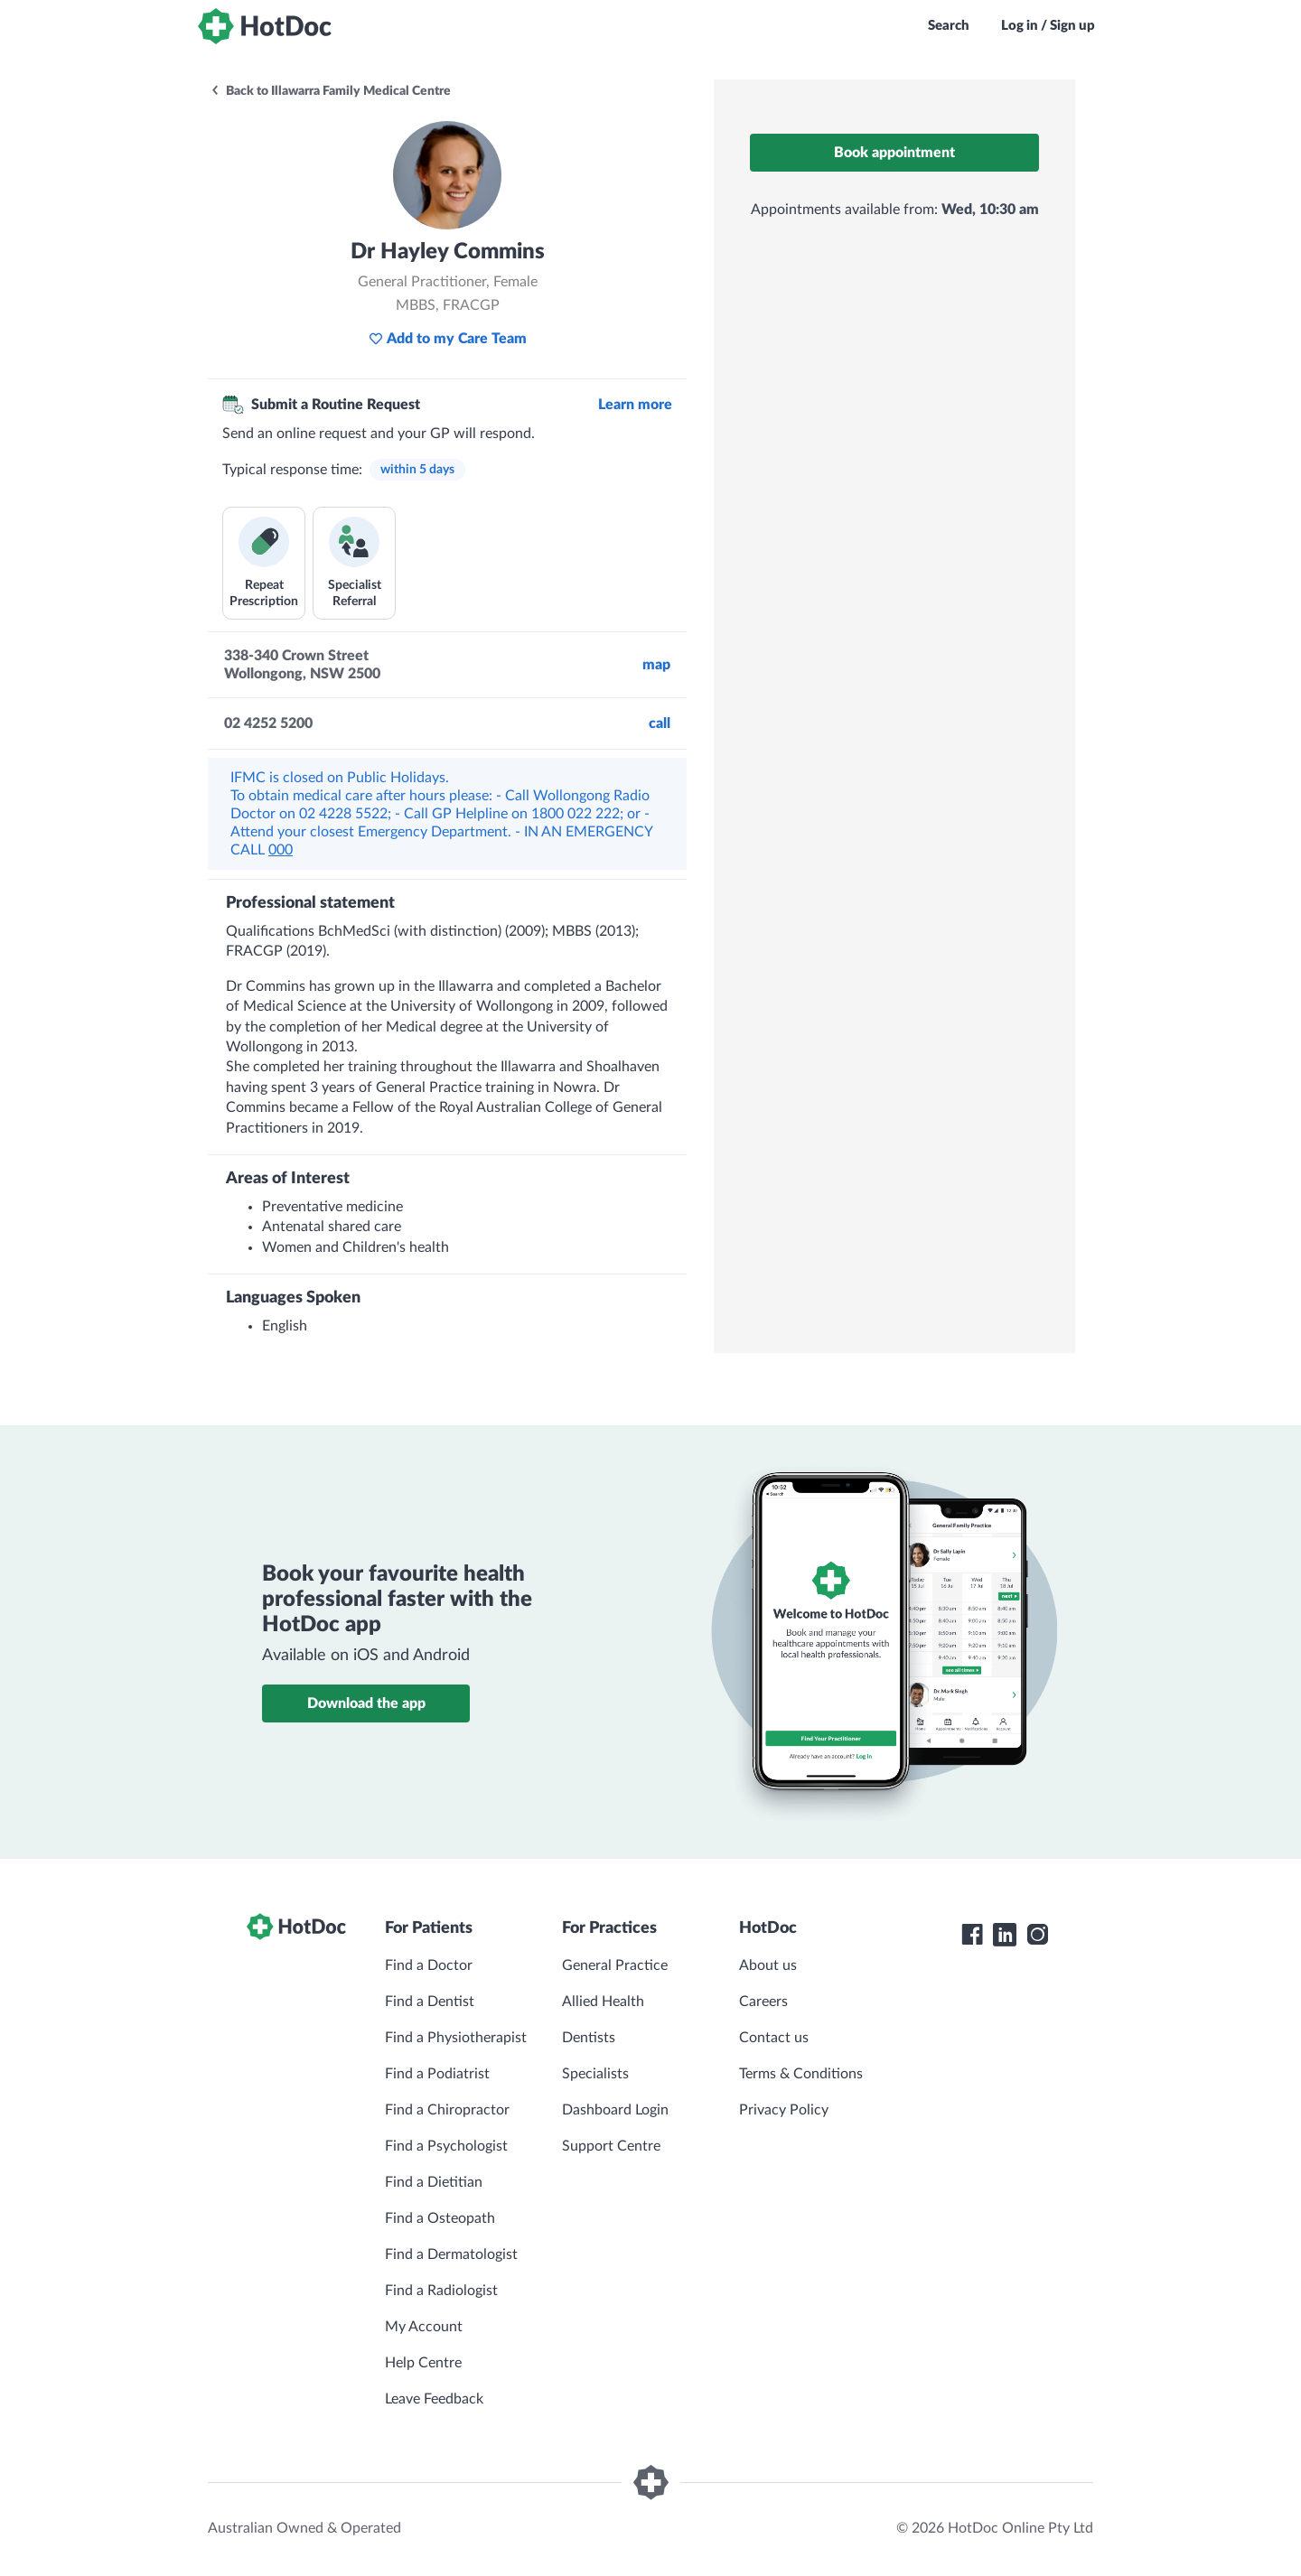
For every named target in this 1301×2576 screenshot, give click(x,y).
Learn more (635, 404)
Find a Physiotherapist (456, 2037)
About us (768, 1965)
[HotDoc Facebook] (972, 1934)
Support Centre (611, 2146)
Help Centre (423, 2363)
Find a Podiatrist (437, 2074)
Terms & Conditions (801, 2074)
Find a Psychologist (446, 2146)
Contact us (774, 2037)
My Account (424, 2326)
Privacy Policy (783, 2110)
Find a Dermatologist (451, 2254)
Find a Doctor (429, 1965)
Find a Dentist (429, 2001)
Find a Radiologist (441, 2290)
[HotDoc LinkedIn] (1004, 1934)
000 (280, 850)
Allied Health (603, 2001)
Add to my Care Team (448, 338)
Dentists (588, 2037)
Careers (763, 2001)
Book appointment (894, 152)
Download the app (366, 1703)
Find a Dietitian (433, 2182)
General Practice (615, 1965)
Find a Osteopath (440, 2218)
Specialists (595, 2074)
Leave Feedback (434, 2399)
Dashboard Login (615, 2110)
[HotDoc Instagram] (1037, 1934)
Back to (330, 91)
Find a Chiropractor (447, 2110)
